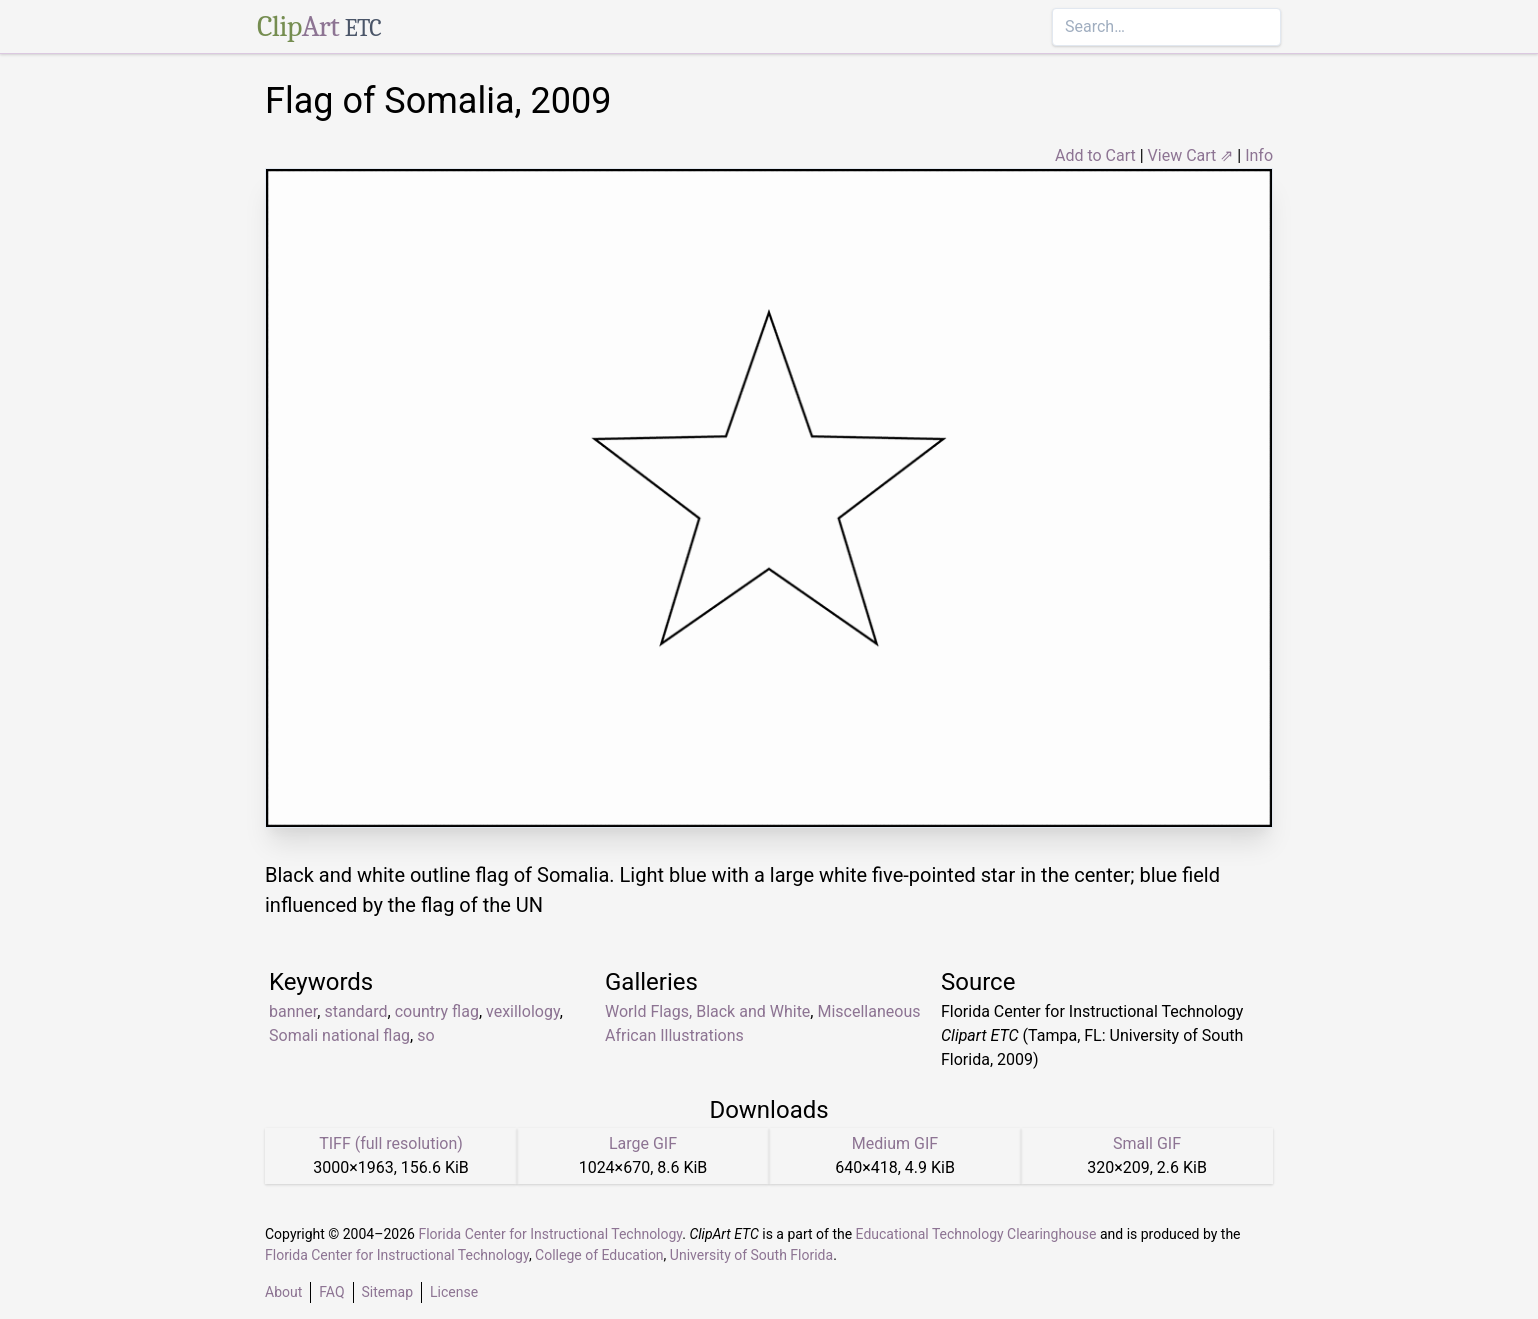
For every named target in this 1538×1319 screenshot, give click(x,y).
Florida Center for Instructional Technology (550, 1234)
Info (1259, 155)
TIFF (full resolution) (391, 1143)
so (425, 1035)
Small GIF (1147, 1143)
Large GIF (643, 1143)
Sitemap (387, 1292)
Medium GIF (895, 1143)
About (283, 1292)
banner (293, 1011)
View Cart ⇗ (1191, 155)
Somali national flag (339, 1035)
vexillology (523, 1011)
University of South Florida (751, 1255)
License (454, 1292)
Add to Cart (1095, 155)
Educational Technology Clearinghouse (976, 1234)
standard (355, 1011)
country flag (437, 1011)
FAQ (331, 1292)
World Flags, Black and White (707, 1011)
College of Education (599, 1255)
